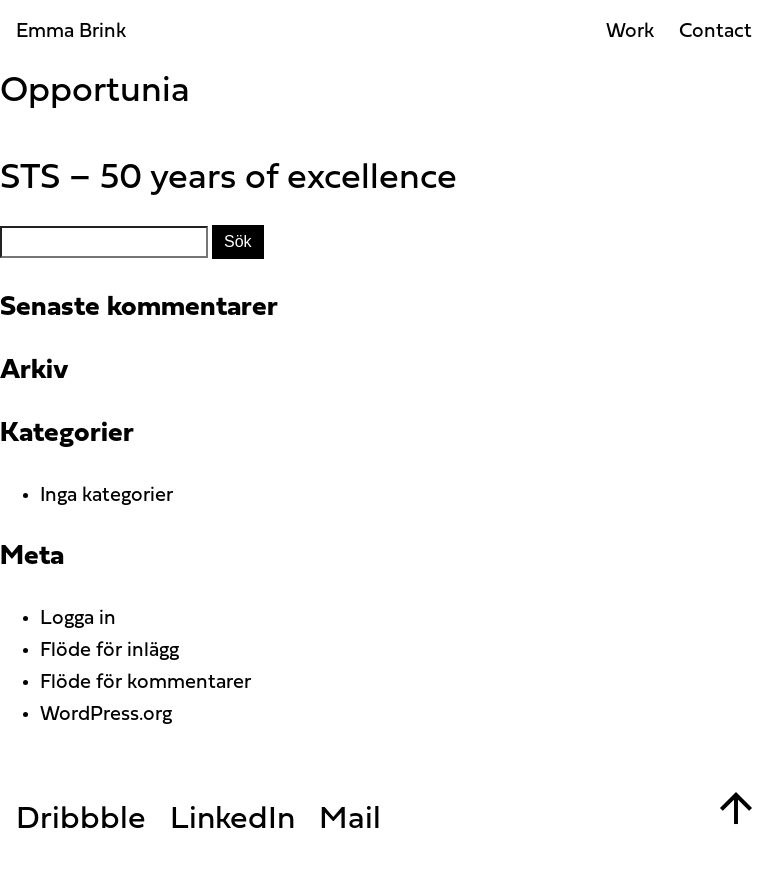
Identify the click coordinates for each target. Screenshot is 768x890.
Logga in (78, 619)
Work (630, 32)
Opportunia (95, 92)
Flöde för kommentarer (145, 683)
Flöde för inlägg (109, 651)
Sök (238, 241)
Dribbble (81, 820)
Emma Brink (71, 32)
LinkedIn (232, 820)
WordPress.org (106, 715)
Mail (350, 820)
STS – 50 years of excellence (228, 179)
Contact (715, 32)
